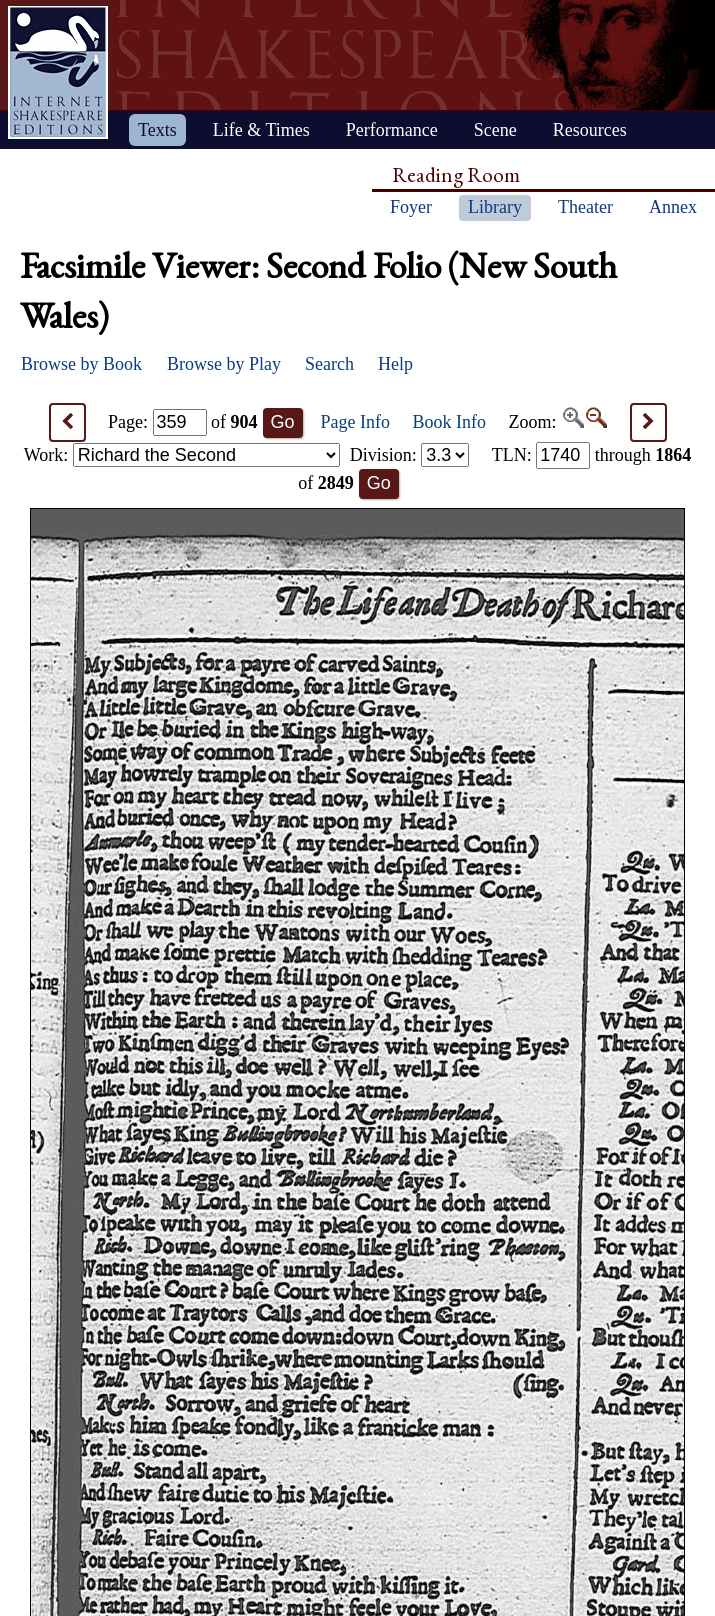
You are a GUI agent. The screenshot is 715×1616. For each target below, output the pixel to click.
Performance (392, 130)
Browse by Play (224, 364)
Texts (157, 130)
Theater (585, 207)
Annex (673, 207)
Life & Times (261, 130)
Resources (590, 130)
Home (58, 72)
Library (495, 207)
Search (329, 364)
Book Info (450, 422)
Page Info (355, 422)
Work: (182, 455)
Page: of (183, 422)
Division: (410, 455)
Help (395, 364)
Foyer (411, 207)
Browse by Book (81, 364)
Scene (495, 130)
